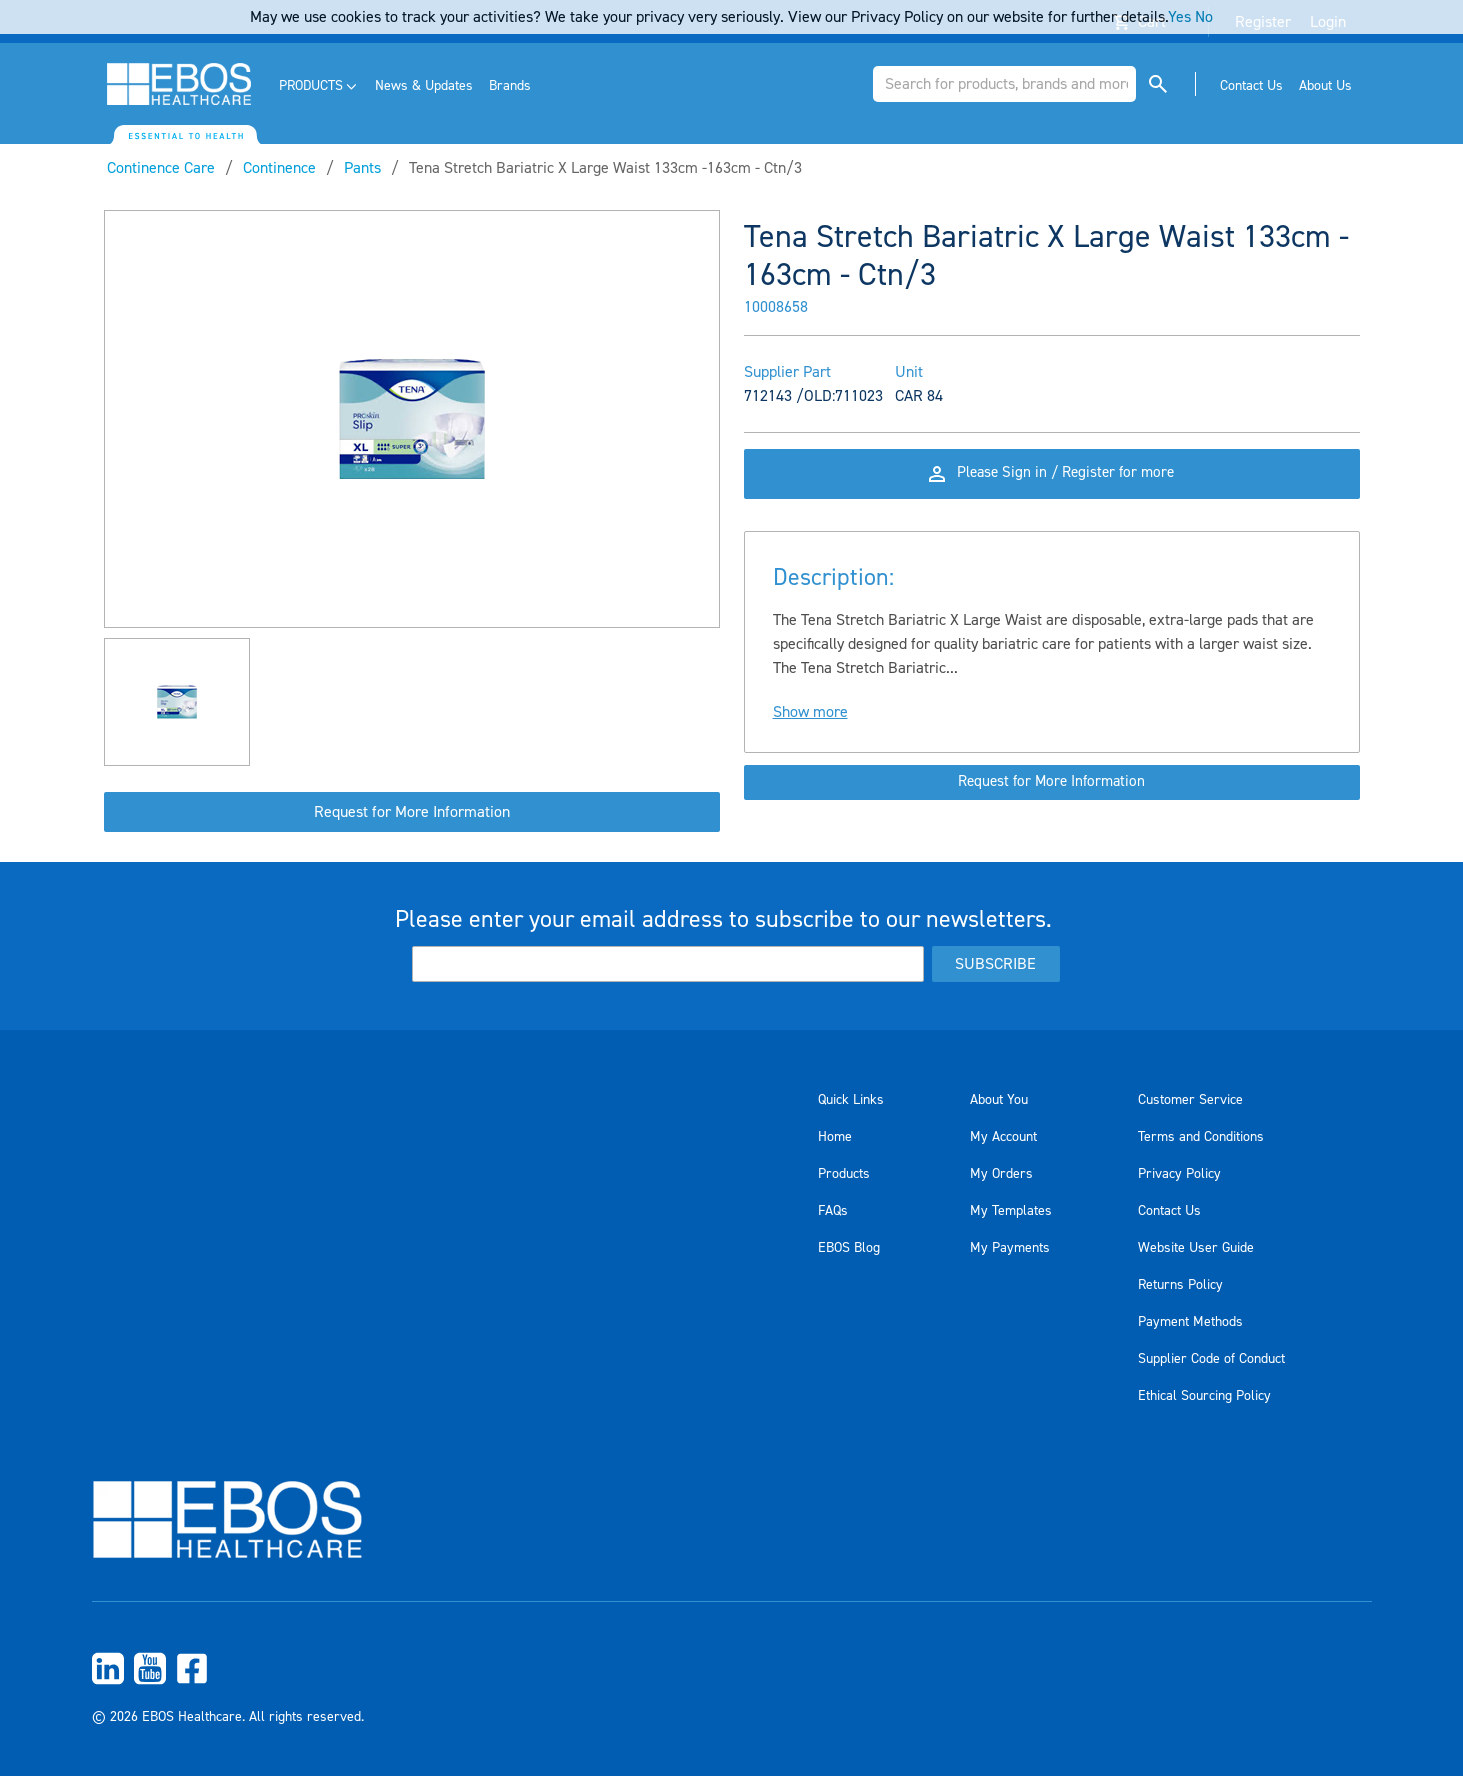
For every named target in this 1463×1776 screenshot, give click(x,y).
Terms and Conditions (1201, 1137)
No (1204, 17)
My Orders (1001, 1174)
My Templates (1011, 1211)
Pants (362, 168)
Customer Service (1190, 1100)
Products (844, 1174)
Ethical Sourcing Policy (1204, 1396)
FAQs (833, 1211)
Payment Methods (1190, 1322)
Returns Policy (1180, 1285)
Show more (810, 726)
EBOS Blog (849, 1248)
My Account (1003, 1137)
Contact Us (1169, 1211)
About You (999, 1100)
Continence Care (161, 168)
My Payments (1010, 1248)
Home (835, 1137)
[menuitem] (319, 86)
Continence (279, 168)
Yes (1179, 17)
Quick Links (851, 1100)
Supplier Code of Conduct (1211, 1359)
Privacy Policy (1179, 1174)
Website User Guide (1196, 1248)
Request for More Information (412, 812)
